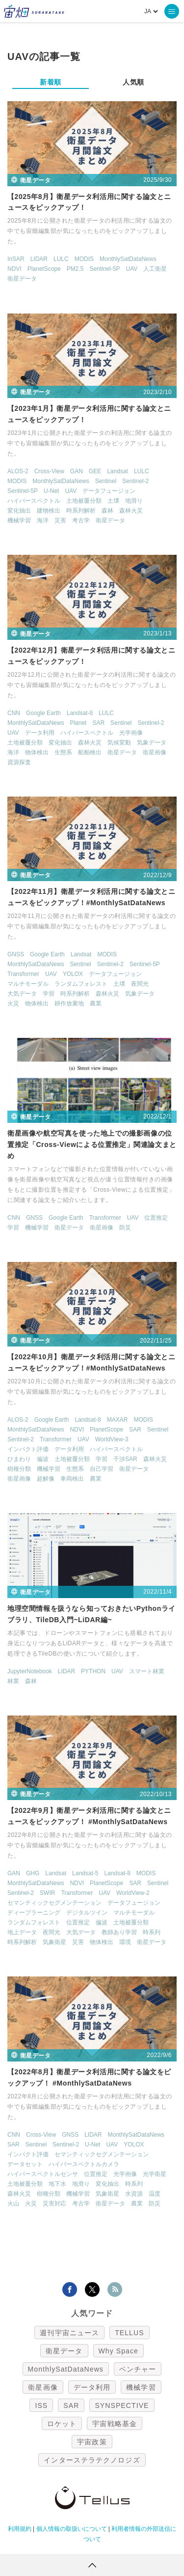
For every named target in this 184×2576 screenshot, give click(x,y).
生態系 (63, 752)
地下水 (57, 2183)
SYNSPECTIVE (122, 2405)
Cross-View (49, 471)
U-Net (51, 490)
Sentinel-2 (135, 481)
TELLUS (129, 2333)
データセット (25, 2164)
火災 (13, 1003)
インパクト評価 (28, 1449)
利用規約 (19, 2528)
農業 (96, 1003)
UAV (131, 268)
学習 (48, 993)
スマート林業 (146, 1671)
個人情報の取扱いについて (71, 2528)
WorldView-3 (112, 1439)
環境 (125, 1942)
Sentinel (105, 481)
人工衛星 (155, 268)
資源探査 (19, 762)
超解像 (45, 1478)
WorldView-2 (133, 1892)
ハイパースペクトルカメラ (84, 2164)
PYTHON (93, 1671)
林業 (13, 1681)
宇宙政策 (91, 2442)
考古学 (81, 520)
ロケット (62, 2424)
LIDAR (39, 259)
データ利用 (39, 732)
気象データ (151, 742)
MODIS (84, 259)
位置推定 (156, 1217)
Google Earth (43, 713)
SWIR (47, 1892)
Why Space (119, 2351)
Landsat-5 (85, 1873)
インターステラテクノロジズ (92, 2460)
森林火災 (131, 510)
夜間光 (140, 983)
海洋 (43, 520)
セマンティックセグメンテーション (54, 1902)
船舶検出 (90, 752)
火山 (13, 2203)
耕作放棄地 (69, 1003)
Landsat (117, 471)
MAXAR (117, 1419)
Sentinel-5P (104, 268)
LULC (61, 259)
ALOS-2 (17, 471)
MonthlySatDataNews (128, 259)
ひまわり (19, 1459)
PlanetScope (44, 268)
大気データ (22, 993)
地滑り (134, 500)
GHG (32, 1873)
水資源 (134, 2193)
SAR (98, 722)
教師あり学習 (119, 1932)
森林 (107, 510)
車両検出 (72, 1478)
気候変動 (119, 742)
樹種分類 (19, 1468)
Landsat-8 (80, 713)
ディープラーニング (33, 1912)
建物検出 (48, 510)
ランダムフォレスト (80, 983)
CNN (13, 713)
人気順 (133, 82)
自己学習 (101, 1468)
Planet (78, 722)
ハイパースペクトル (33, 500)
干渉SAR (125, 1459)
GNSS (15, 954)
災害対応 (54, 2203)
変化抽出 (19, 510)
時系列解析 (81, 510)
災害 (60, 520)
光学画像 (131, 732)
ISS (41, 2405)
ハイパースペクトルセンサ (42, 2174)
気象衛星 (54, 1942)
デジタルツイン (86, 1912)
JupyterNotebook (29, 1671)
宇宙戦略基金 (114, 2424)
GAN (76, 471)
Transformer (23, 974)
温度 (154, 2193)
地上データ (22, 1932)
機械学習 (19, 520)
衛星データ (22, 278)
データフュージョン (108, 490)
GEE (95, 471)
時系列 (151, 1932)
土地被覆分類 (84, 500)
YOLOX (73, 974)
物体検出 (37, 752)
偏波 (43, 1459)
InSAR (16, 259)
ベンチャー (138, 2369)
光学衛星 (154, 2174)
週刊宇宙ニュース (69, 2333)
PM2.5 (75, 268)
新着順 (50, 82)
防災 (125, 1227)
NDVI (14, 268)
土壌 (113, 500)
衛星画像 (154, 752)
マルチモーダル (28, 983)
